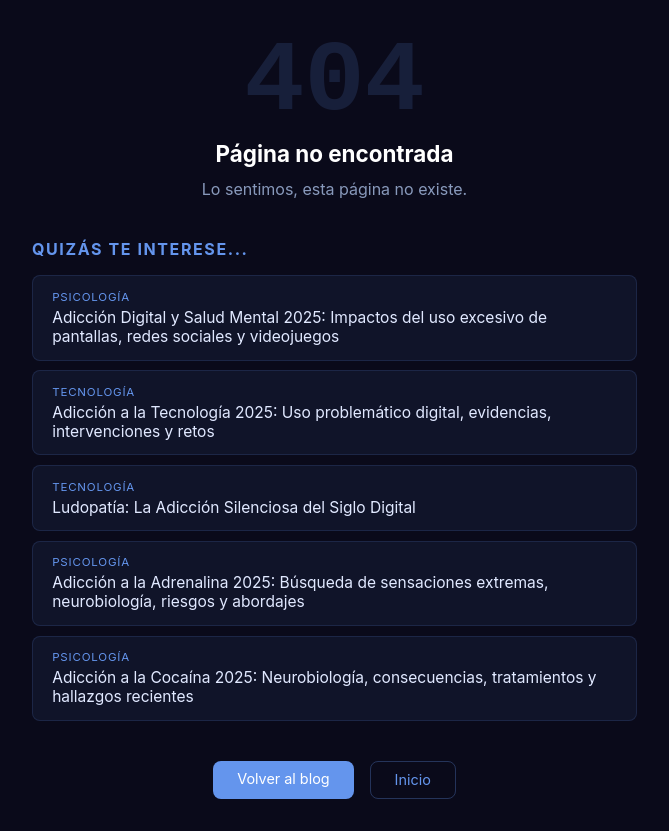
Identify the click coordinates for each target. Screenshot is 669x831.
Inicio (413, 779)
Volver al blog (283, 778)
